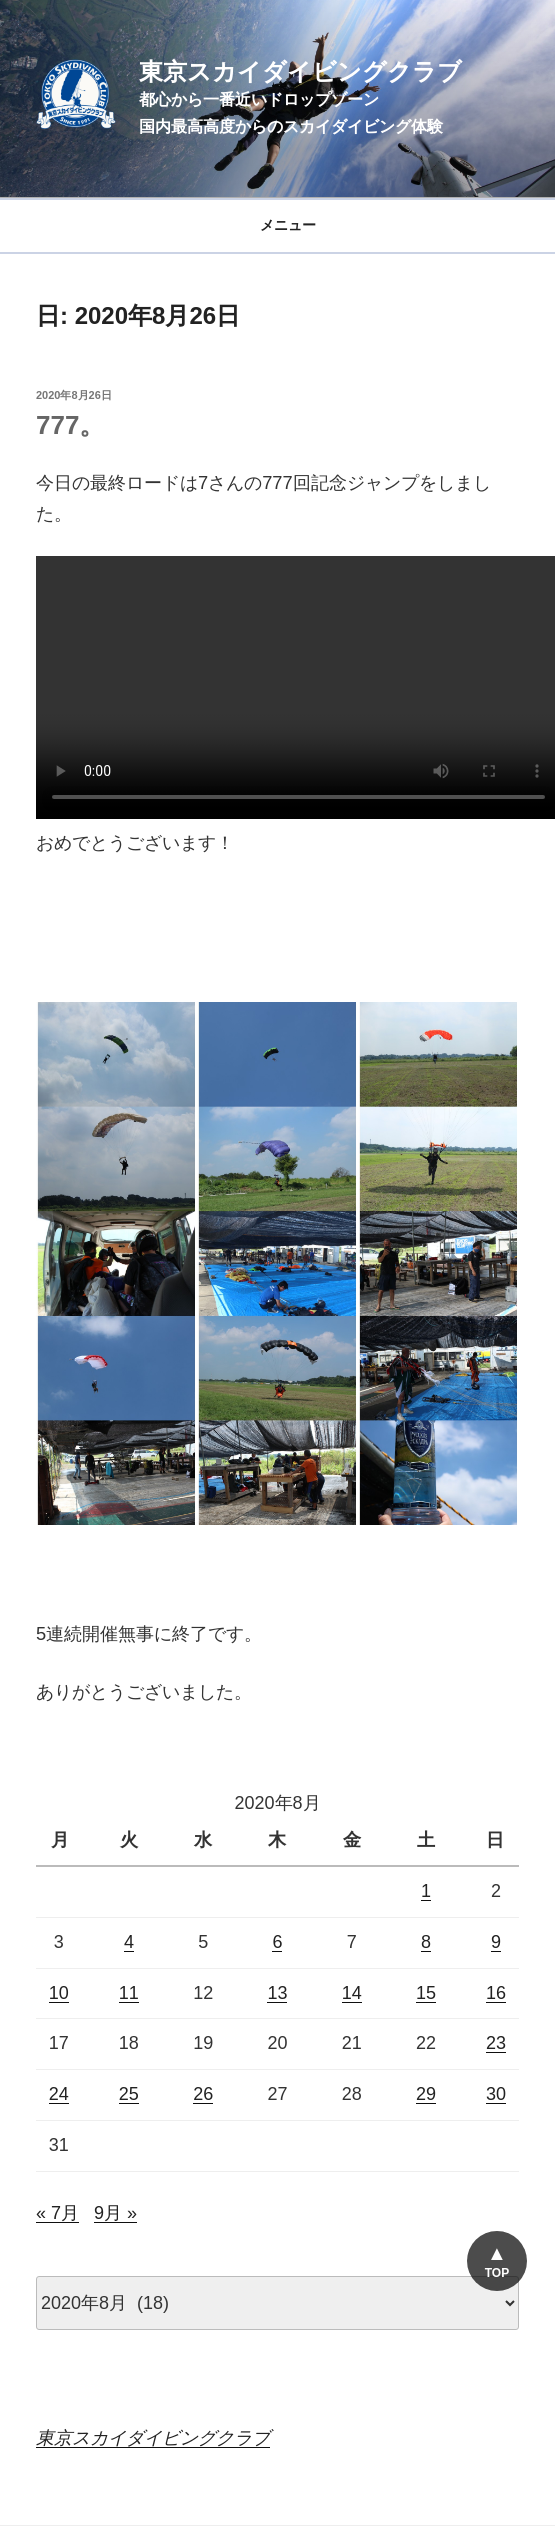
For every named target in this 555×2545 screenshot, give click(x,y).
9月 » (115, 2213)
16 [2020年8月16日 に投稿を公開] (496, 1993)
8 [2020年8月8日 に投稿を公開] (426, 1942)
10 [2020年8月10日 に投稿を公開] (59, 1993)
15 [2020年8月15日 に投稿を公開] (426, 1993)
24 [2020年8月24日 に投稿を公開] (59, 2094)
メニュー (277, 225)
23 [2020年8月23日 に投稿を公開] (496, 2043)
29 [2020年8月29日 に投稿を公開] (426, 2094)
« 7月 (57, 2213)
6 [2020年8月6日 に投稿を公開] (277, 1942)
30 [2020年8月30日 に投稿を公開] (496, 2094)
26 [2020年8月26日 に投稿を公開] (203, 2094)
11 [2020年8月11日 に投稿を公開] (129, 1993)
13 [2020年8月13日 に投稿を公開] (277, 1993)
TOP (497, 2273)
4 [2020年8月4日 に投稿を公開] (129, 1942)
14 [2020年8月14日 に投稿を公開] (352, 1993)
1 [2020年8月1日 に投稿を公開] (426, 1891)
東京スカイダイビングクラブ (300, 71)
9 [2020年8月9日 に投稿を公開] (496, 1942)
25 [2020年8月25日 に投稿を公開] (129, 2094)
